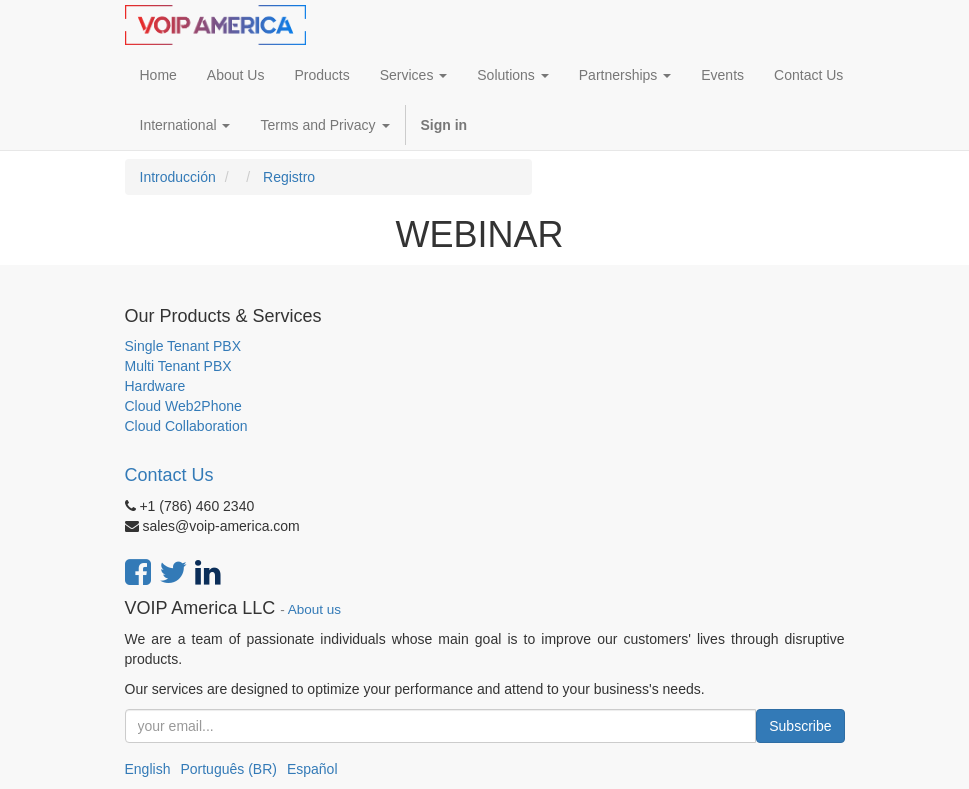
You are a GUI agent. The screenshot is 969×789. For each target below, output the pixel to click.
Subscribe (800, 726)
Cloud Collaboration (186, 426)
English (148, 769)
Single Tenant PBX (183, 346)
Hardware (155, 386)
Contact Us (169, 475)
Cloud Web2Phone (183, 406)
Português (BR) (228, 769)
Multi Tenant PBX (178, 366)
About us (314, 609)
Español (312, 769)
